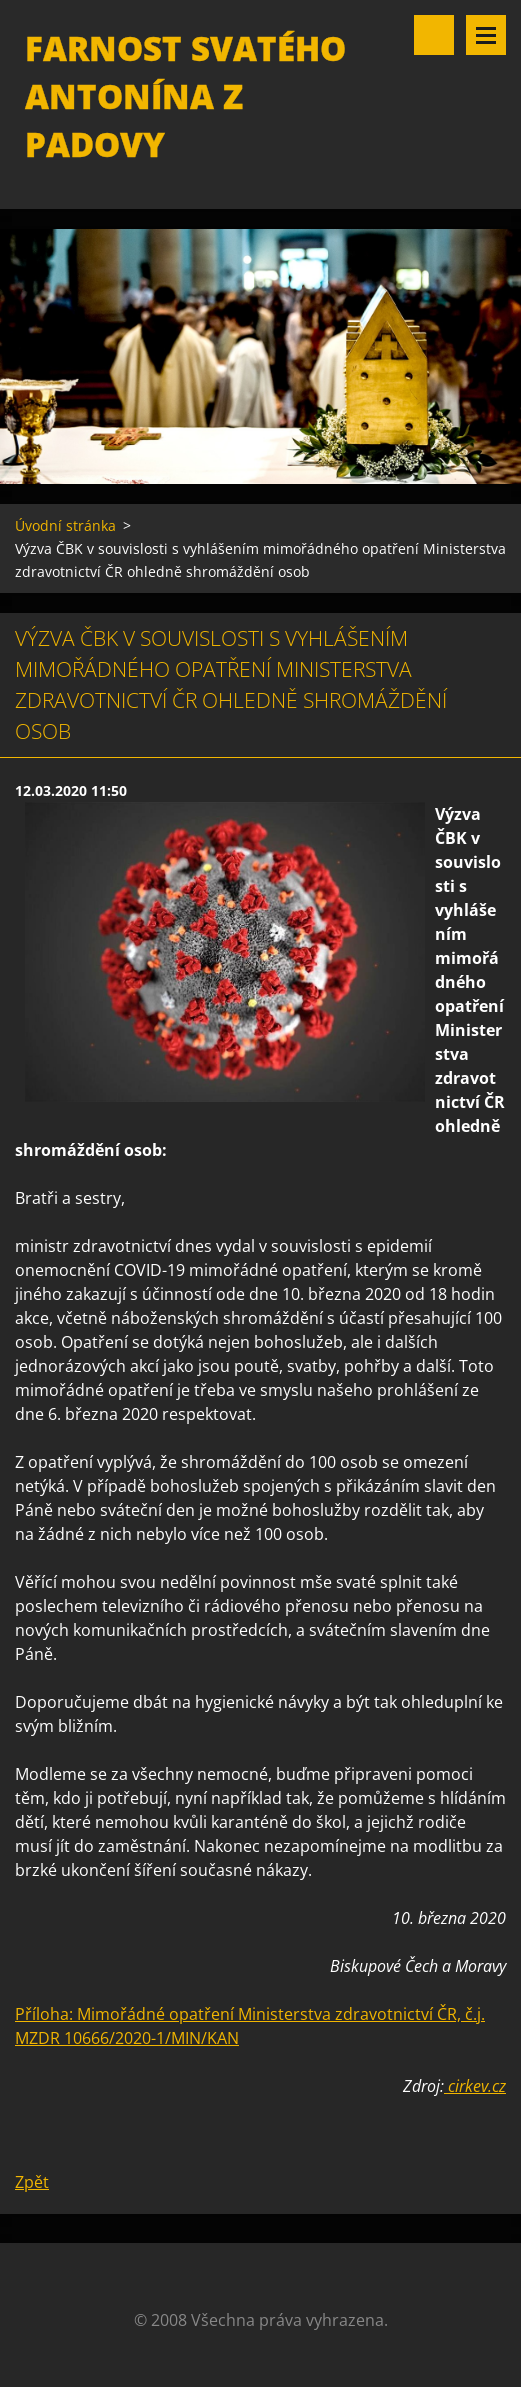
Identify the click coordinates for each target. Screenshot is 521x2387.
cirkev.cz (475, 2086)
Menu (486, 35)
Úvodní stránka (65, 525)
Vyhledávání (434, 35)
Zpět (32, 2182)
